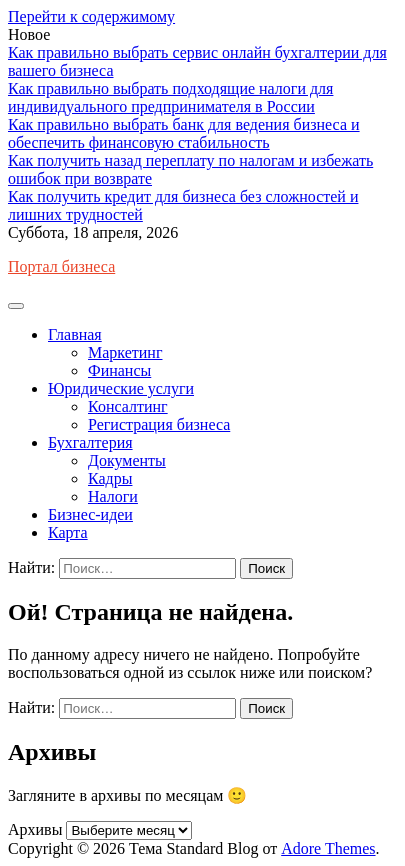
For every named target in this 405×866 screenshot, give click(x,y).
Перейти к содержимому (91, 16)
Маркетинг (125, 352)
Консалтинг (128, 406)
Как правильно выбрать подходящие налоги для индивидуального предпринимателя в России (170, 97)
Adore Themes (328, 848)
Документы (127, 460)
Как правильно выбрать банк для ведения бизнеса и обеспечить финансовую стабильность (184, 133)
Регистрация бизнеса (159, 424)
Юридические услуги (121, 388)
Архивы (35, 829)
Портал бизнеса (61, 266)
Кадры (110, 478)
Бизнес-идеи (90, 514)
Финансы (119, 370)
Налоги (113, 496)
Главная (75, 334)
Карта (68, 532)
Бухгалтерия (90, 442)
